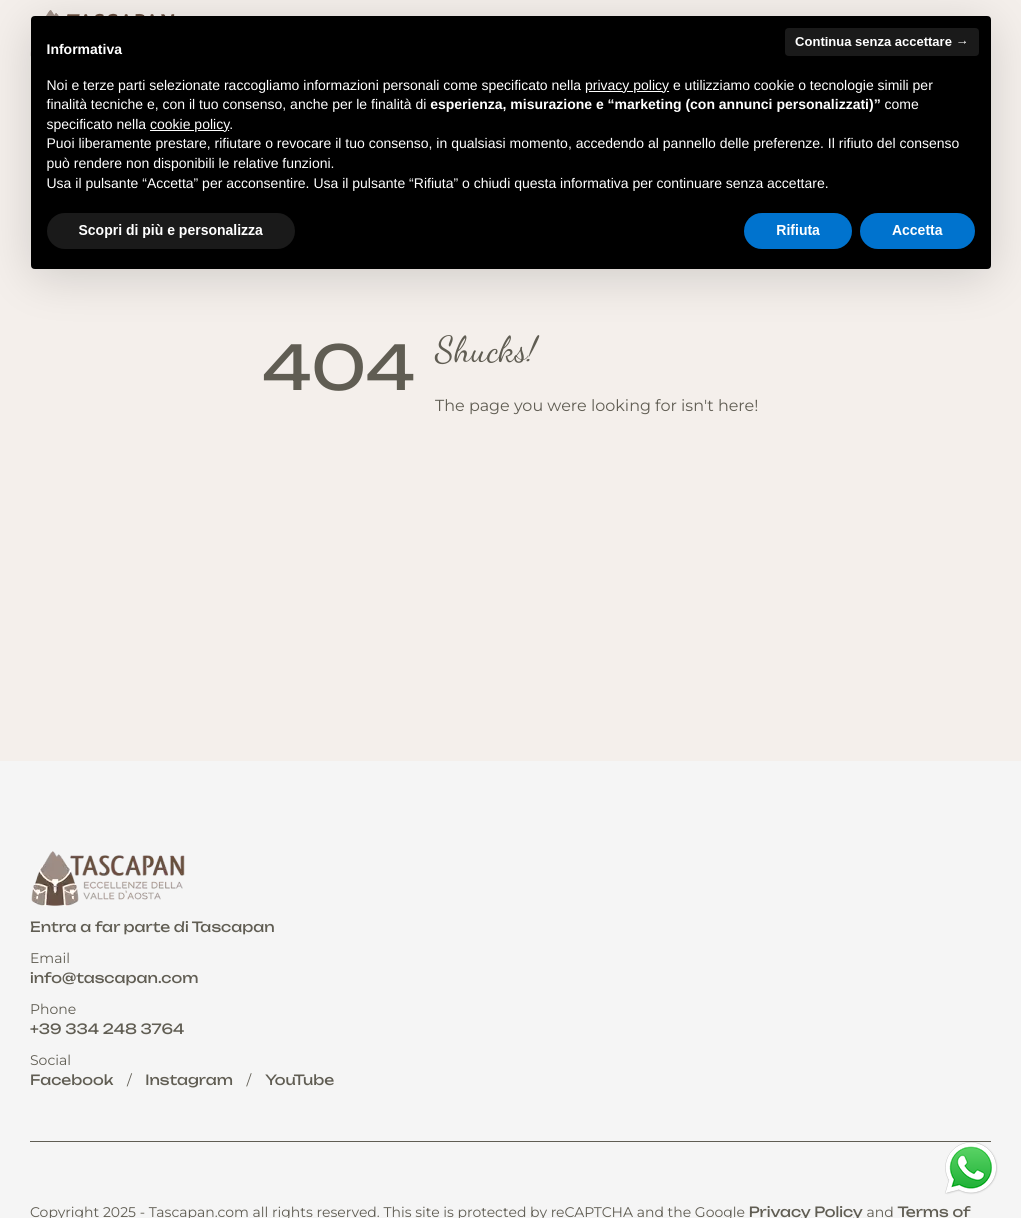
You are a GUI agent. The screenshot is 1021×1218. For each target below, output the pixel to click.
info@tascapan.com (114, 978)
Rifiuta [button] (798, 230)
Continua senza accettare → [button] (881, 41)
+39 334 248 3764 (107, 1029)
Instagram (189, 1080)
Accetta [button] (917, 230)
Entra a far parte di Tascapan (152, 927)
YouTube (299, 1080)
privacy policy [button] (627, 85)
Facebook (71, 1080)
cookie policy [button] (189, 124)
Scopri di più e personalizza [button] (171, 230)
